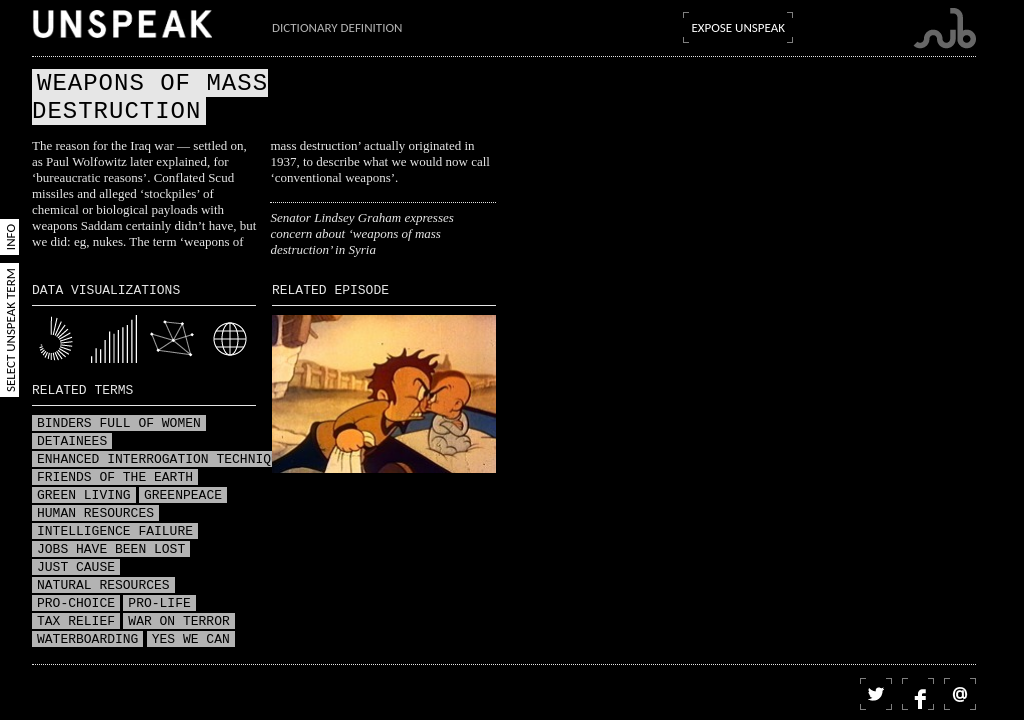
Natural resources (103, 586)
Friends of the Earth (115, 478)
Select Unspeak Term (10, 330)
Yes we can (191, 640)
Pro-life (159, 604)
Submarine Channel (944, 28)
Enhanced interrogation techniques (165, 460)
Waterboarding (87, 640)
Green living (84, 496)
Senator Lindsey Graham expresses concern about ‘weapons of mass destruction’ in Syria (361, 233)
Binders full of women (119, 424)
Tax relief (76, 622)
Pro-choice (76, 604)
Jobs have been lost (111, 550)
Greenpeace (183, 496)
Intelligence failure (115, 532)
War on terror (178, 622)
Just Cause (76, 568)
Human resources (95, 514)
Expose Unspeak (738, 27)
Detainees (72, 442)
